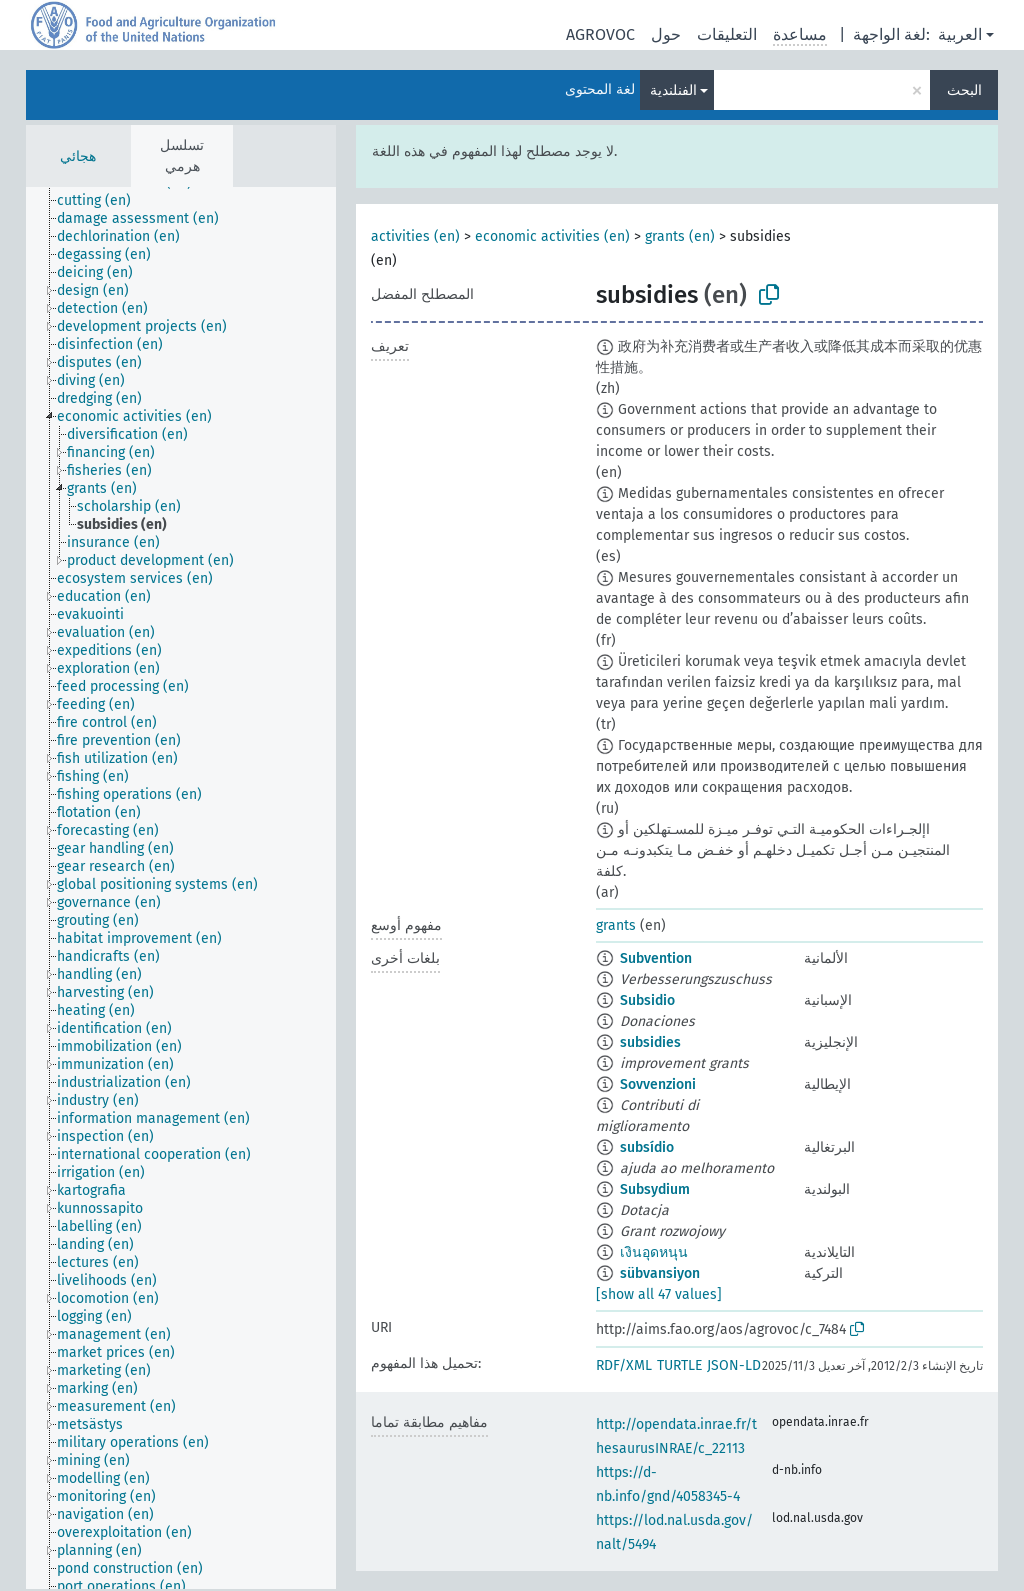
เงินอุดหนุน (654, 1252)
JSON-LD (734, 1365)
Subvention (656, 958)
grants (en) (680, 236)
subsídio (647, 1147)
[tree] (181, 888)
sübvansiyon (660, 1273)
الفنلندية (673, 90)
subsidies (650, 1042)
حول (666, 34)
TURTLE (679, 1365)
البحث (964, 90)
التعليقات (727, 34)
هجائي (78, 156)
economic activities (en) (552, 236)
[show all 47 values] (659, 1294)
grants (616, 925)
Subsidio (647, 1000)
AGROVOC (600, 34)
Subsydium (655, 1189)
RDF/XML (624, 1365)
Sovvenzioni (658, 1084)
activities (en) (415, 236)
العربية (960, 34)
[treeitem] (102, 201)
